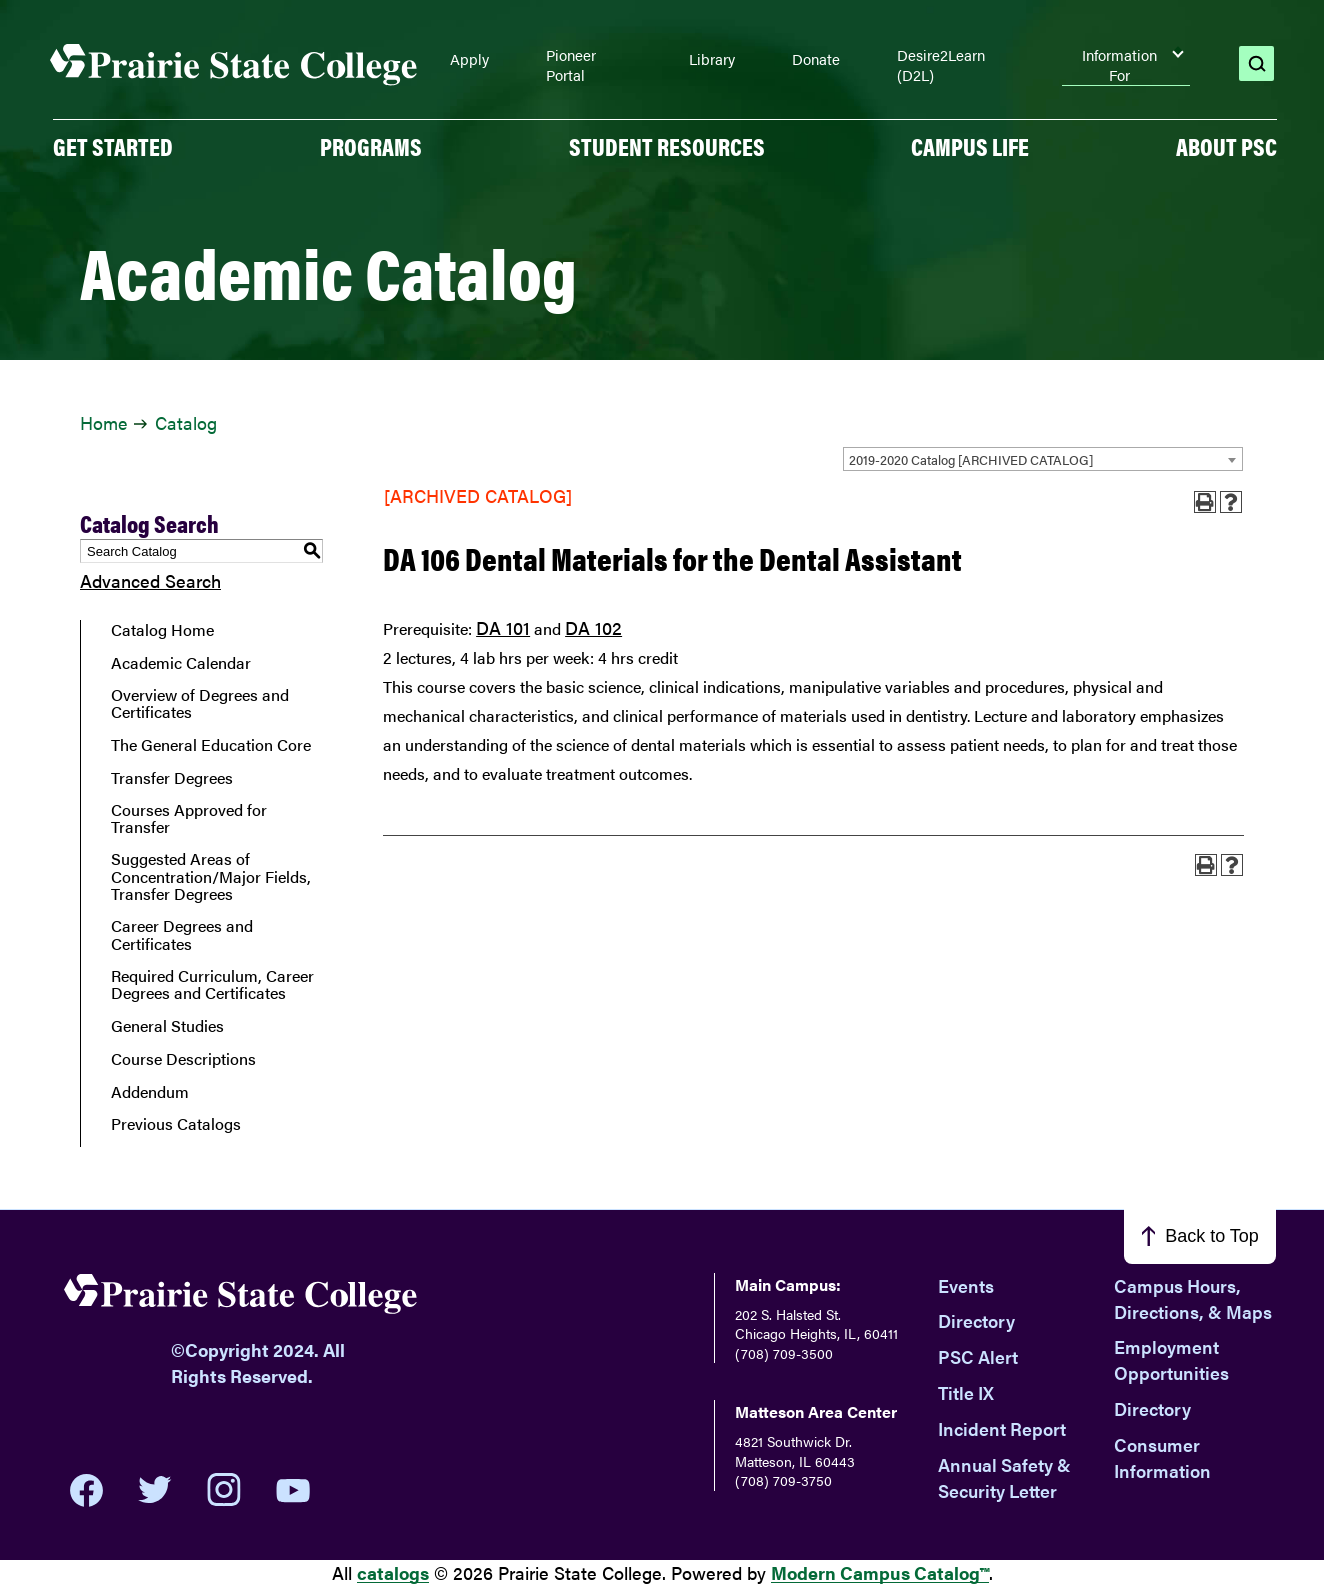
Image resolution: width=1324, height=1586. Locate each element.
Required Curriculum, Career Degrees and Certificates (212, 984)
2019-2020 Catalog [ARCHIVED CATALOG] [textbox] (971, 459)
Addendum (150, 1092)
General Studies (167, 1026)
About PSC (1226, 146)
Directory (976, 1320)
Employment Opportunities (1171, 1359)
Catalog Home (162, 630)
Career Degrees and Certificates (182, 934)
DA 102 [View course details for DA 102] (593, 627)
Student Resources (667, 146)
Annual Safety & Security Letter (1004, 1477)
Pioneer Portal (571, 64)
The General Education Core (211, 745)
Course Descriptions (183, 1059)
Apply (469, 59)
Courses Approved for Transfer (189, 818)
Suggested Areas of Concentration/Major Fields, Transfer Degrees (211, 876)
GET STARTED (113, 146)
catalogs (393, 1572)
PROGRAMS (371, 146)
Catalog (186, 422)
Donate (816, 59)
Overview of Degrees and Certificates (200, 703)
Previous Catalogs (176, 1124)
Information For (1119, 65)
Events (966, 1285)
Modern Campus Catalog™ (880, 1572)
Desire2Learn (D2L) (941, 64)
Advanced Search (150, 580)
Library (712, 59)
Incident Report (1002, 1428)
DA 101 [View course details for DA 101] (503, 627)
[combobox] (1043, 459)
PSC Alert (978, 1356)
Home (103, 422)
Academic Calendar (181, 663)
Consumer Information (1162, 1457)
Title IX (966, 1392)
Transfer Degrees (172, 778)
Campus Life (970, 146)
